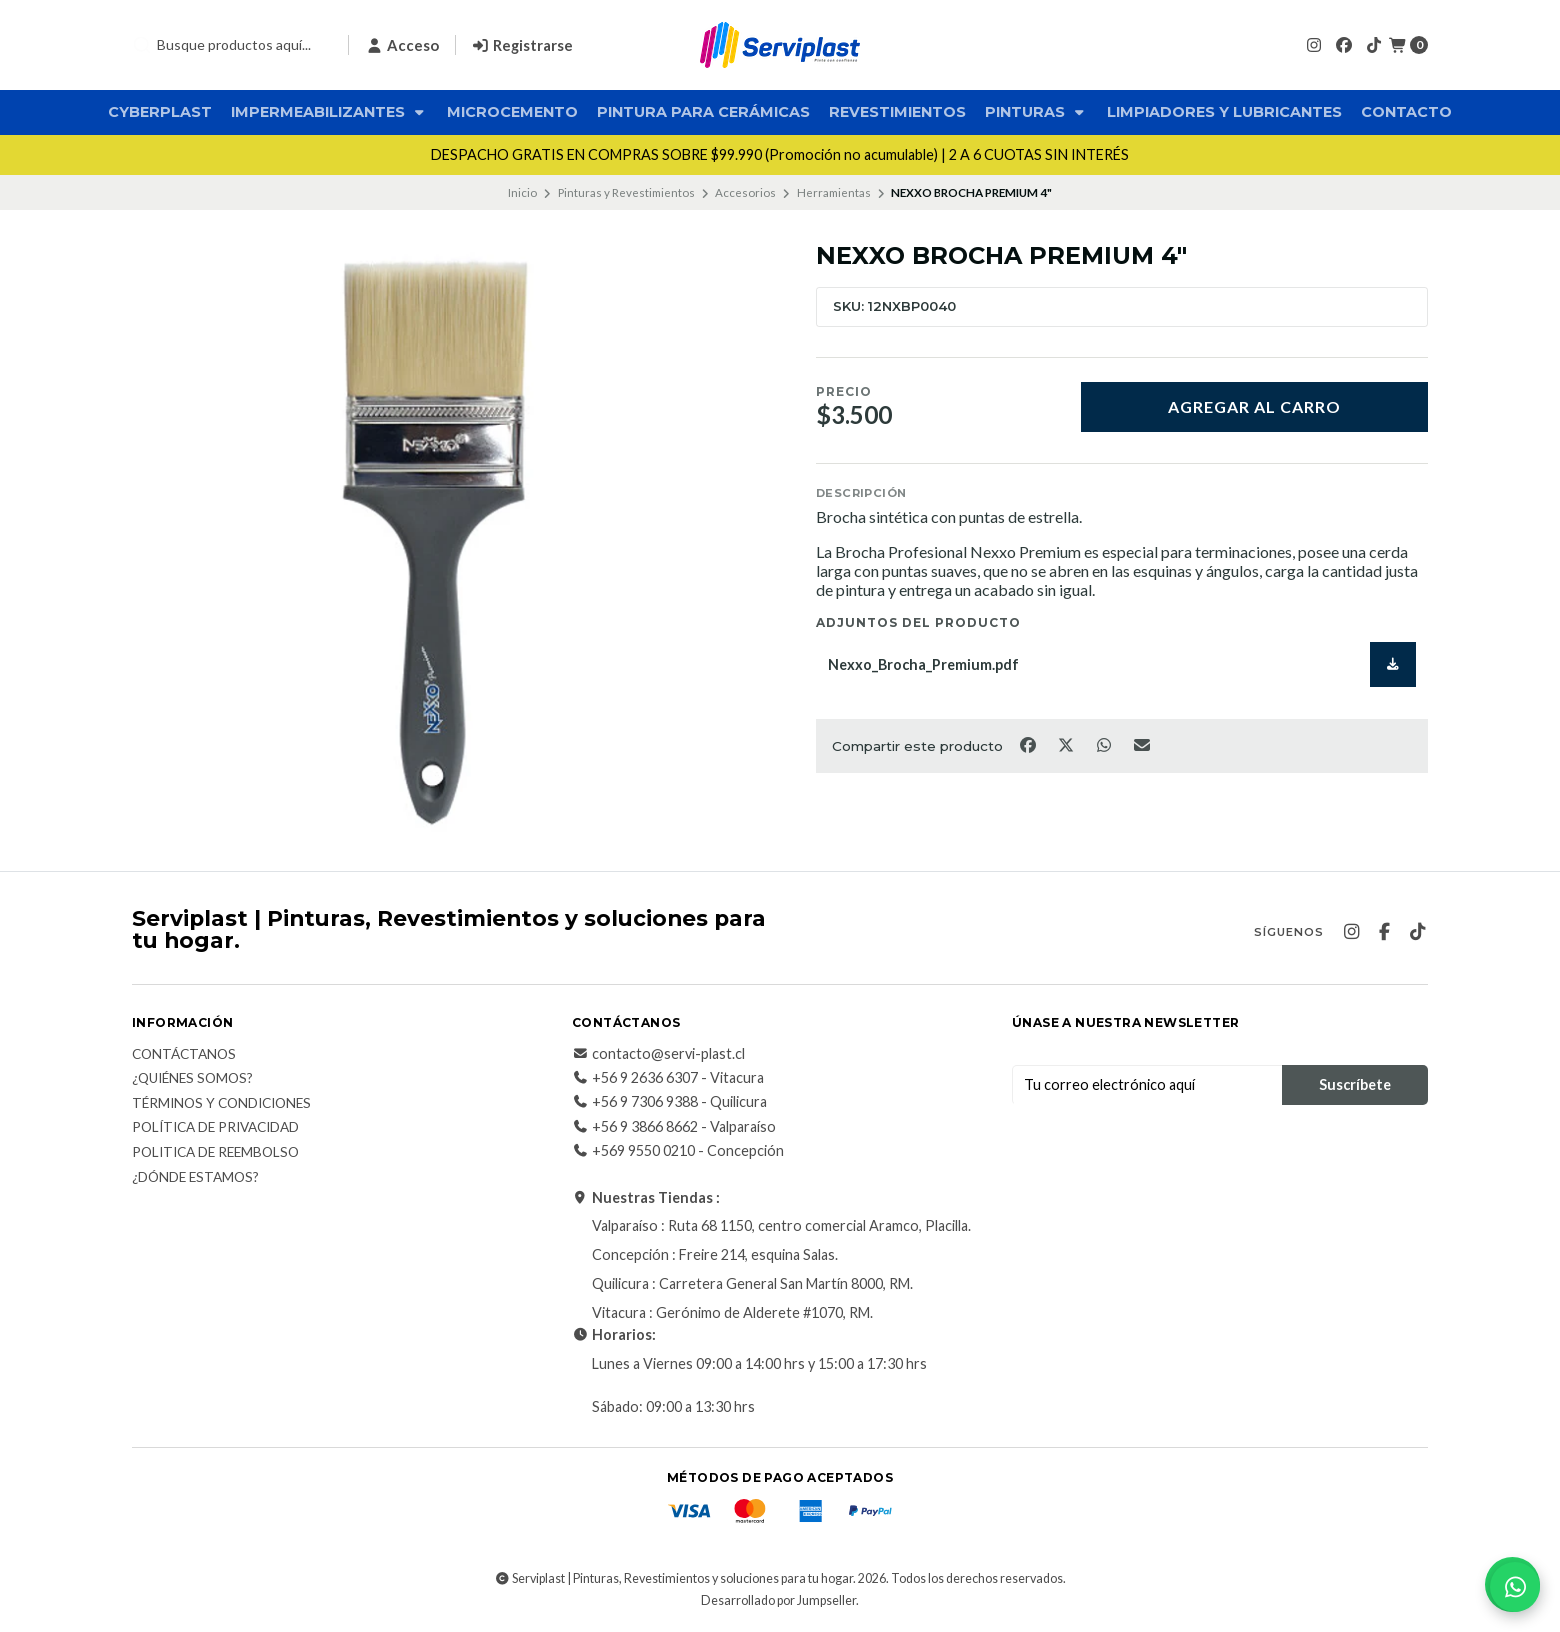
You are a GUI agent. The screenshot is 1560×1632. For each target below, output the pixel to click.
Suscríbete (1355, 1084)
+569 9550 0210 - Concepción (678, 1151)
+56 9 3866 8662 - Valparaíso (674, 1127)
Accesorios (745, 192)
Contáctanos (184, 1055)
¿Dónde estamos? (195, 1178)
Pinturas (1036, 112)
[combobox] (232, 45)
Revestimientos (897, 112)
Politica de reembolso (215, 1153)
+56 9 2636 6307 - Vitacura (668, 1078)
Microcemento (512, 112)
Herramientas (834, 192)
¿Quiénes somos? (192, 1079)
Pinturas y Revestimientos (626, 192)
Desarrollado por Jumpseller (778, 1600)
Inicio (522, 192)
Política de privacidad (215, 1128)
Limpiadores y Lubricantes (1224, 112)
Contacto (1406, 112)
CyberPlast (160, 112)
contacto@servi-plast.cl (658, 1054)
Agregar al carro (1254, 406)
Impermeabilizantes (329, 112)
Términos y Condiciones (221, 1104)
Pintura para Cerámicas (703, 112)
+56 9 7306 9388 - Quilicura (669, 1102)
